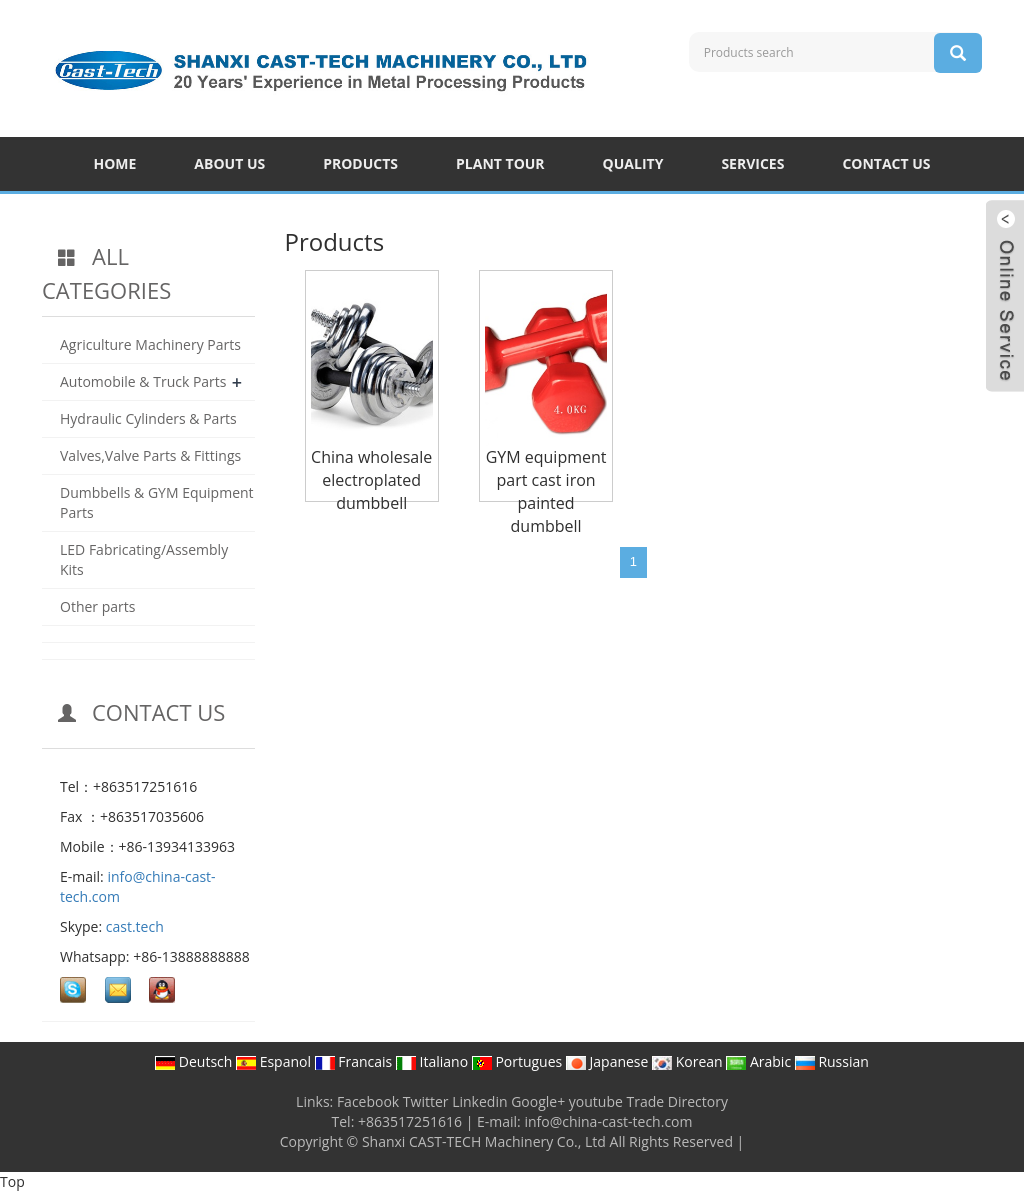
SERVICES (752, 163)
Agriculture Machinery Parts (150, 344)
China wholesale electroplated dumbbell (371, 480)
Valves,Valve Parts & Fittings (150, 455)
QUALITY (633, 163)
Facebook (368, 1101)
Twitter (426, 1101)
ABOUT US (229, 163)
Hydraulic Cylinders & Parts (148, 418)
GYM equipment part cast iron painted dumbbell (546, 491)
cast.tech (135, 926)
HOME (114, 163)
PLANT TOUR (500, 163)
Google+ (538, 1101)
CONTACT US (886, 163)
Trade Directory (677, 1101)
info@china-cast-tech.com (608, 1121)
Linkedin (479, 1101)
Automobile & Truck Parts (143, 381)
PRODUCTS (360, 163)
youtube (596, 1101)
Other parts (97, 606)
